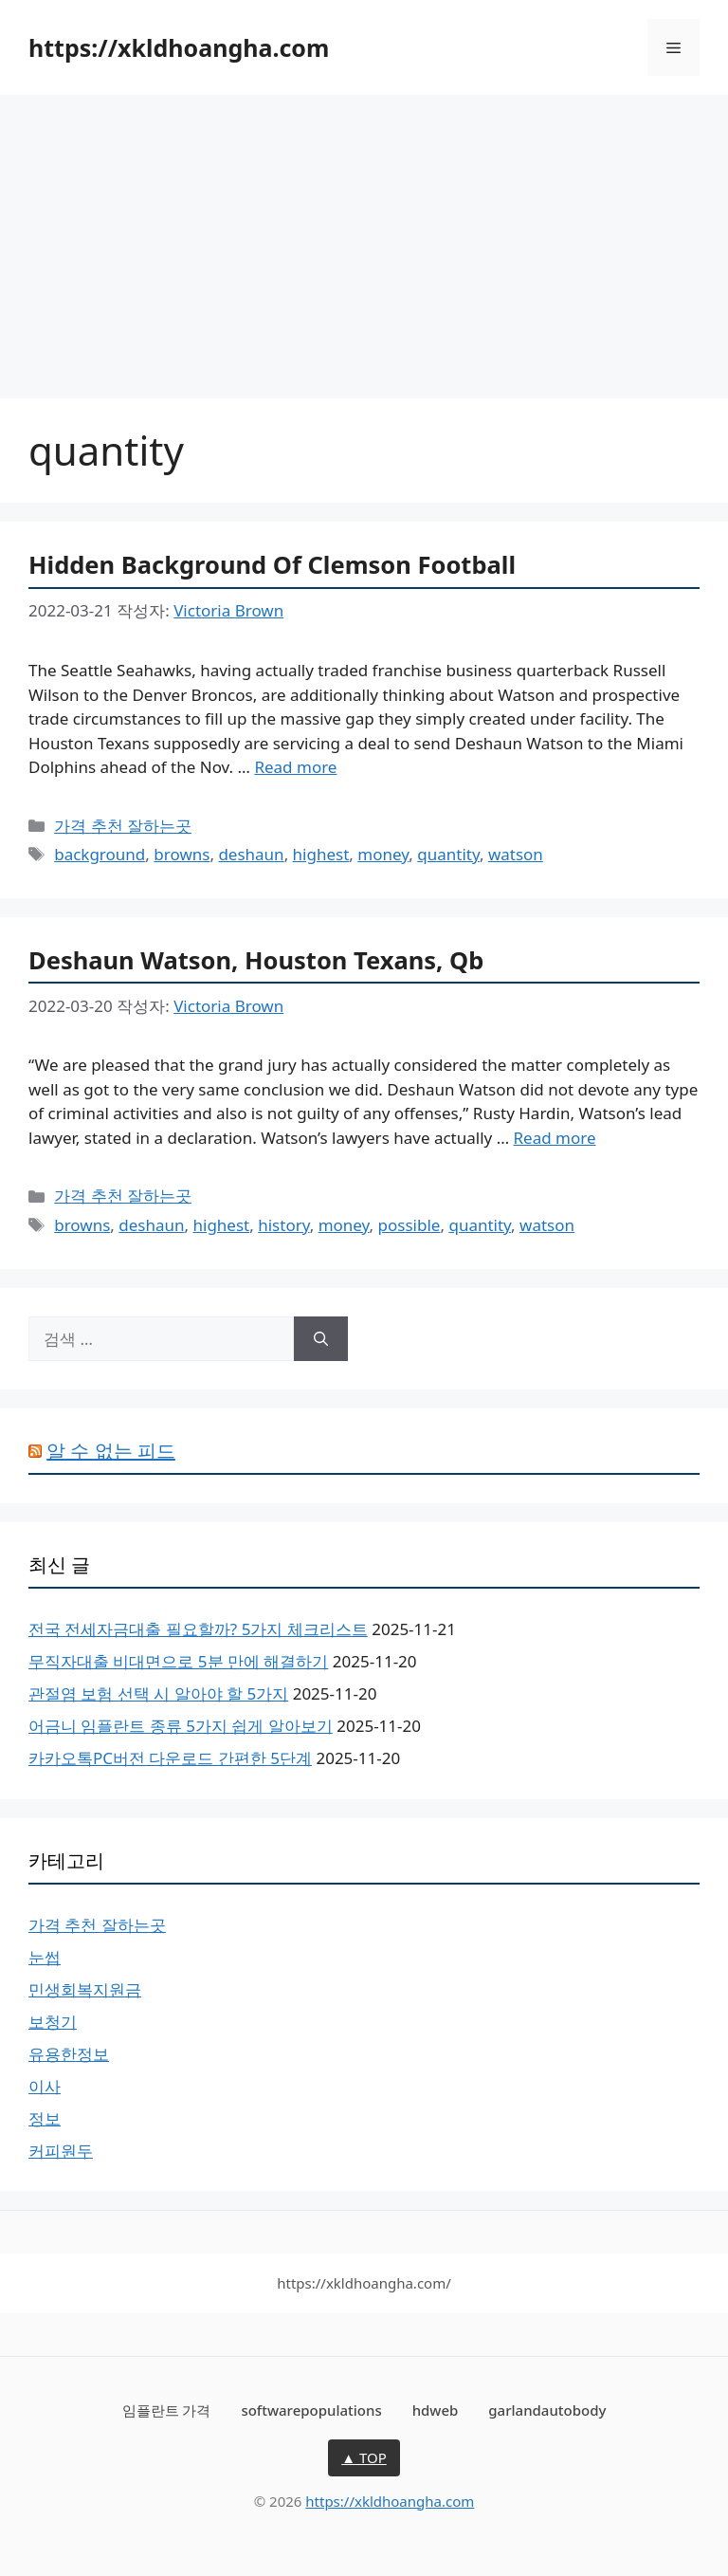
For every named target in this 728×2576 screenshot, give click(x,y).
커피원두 (60, 2151)
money (383, 854)
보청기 (52, 2022)
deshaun (250, 854)
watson (515, 854)
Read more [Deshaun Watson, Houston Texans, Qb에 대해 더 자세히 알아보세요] (555, 1138)
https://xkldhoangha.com (178, 47)
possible (409, 1225)
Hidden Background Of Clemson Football (272, 564)
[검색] (321, 1339)
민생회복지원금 (84, 1989)
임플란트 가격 (166, 2410)
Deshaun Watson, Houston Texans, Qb (255, 960)
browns (181, 854)
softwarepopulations (311, 2410)
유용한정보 (68, 2054)
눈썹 (44, 1957)
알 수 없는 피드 (110, 1450)
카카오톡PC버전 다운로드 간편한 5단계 (170, 1758)
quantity (448, 854)
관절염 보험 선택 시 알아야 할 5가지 (158, 1693)
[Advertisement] (364, 237)
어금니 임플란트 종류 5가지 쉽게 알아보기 (180, 1726)
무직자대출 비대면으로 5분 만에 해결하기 (178, 1661)
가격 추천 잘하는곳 (122, 826)
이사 (44, 2086)
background (99, 854)
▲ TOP (364, 2457)
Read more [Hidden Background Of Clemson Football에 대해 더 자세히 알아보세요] (295, 767)
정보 (44, 2118)
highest (321, 854)
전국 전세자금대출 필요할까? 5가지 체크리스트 (198, 1629)
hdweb (435, 2410)
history (283, 1225)
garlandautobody (547, 2410)
